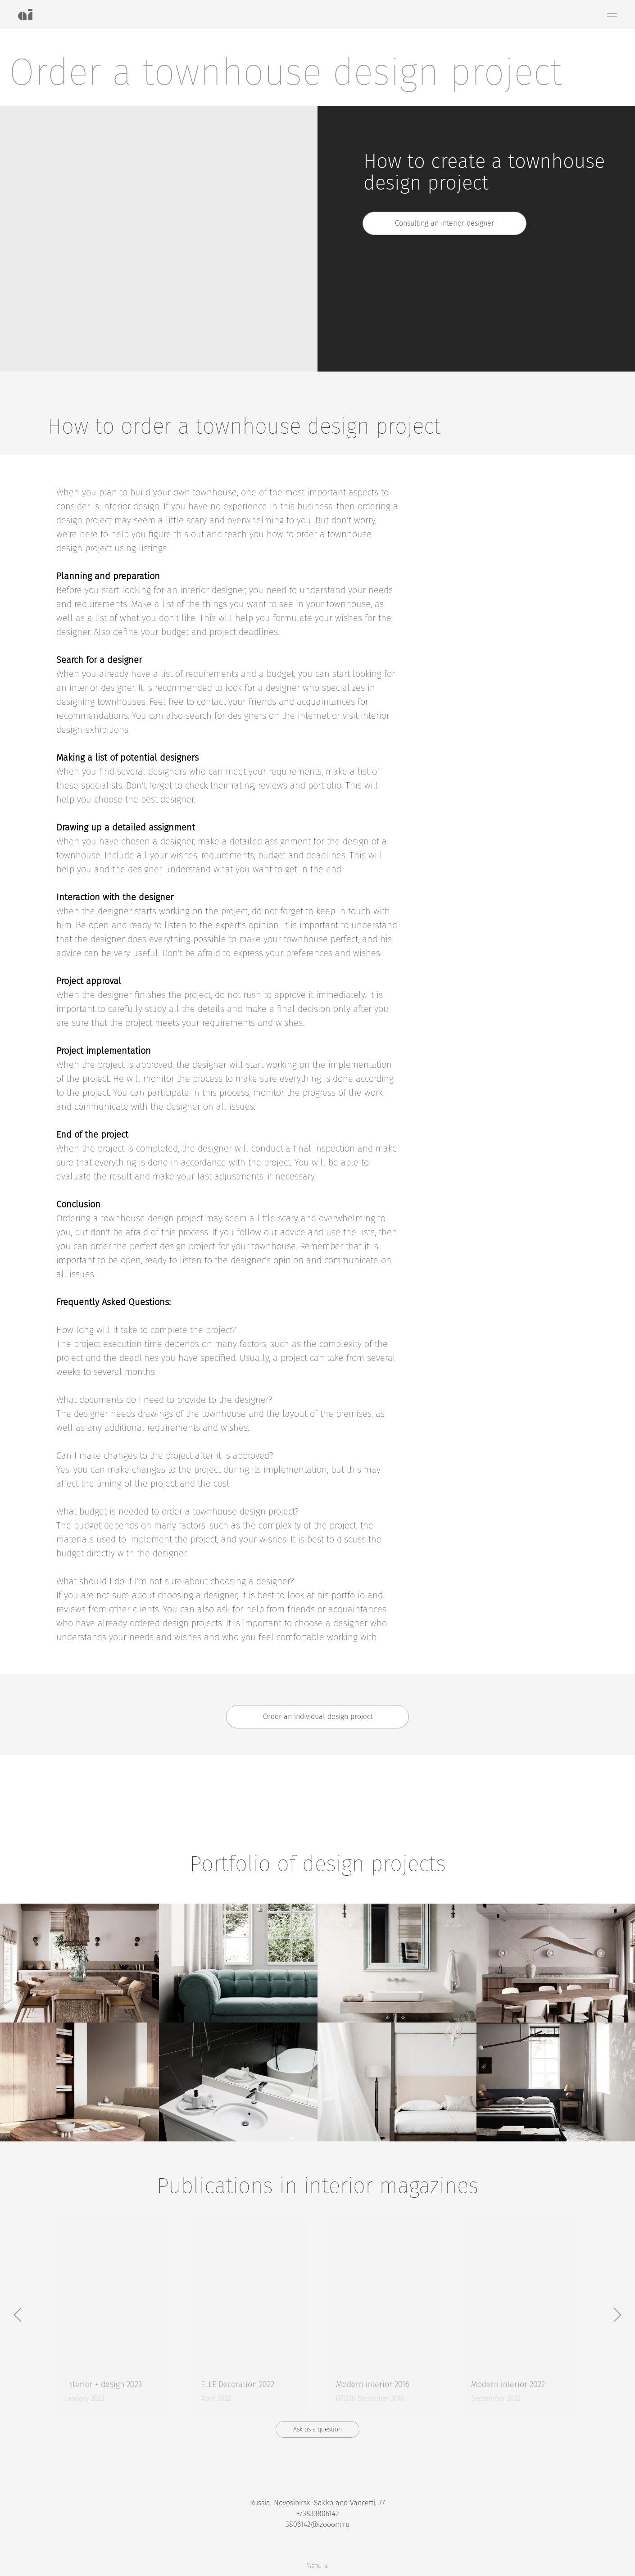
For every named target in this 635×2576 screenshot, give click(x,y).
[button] (444, 223)
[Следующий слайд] (617, 2314)
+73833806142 (317, 2513)
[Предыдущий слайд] (18, 2314)
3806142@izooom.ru (317, 2524)
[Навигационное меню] (612, 15)
